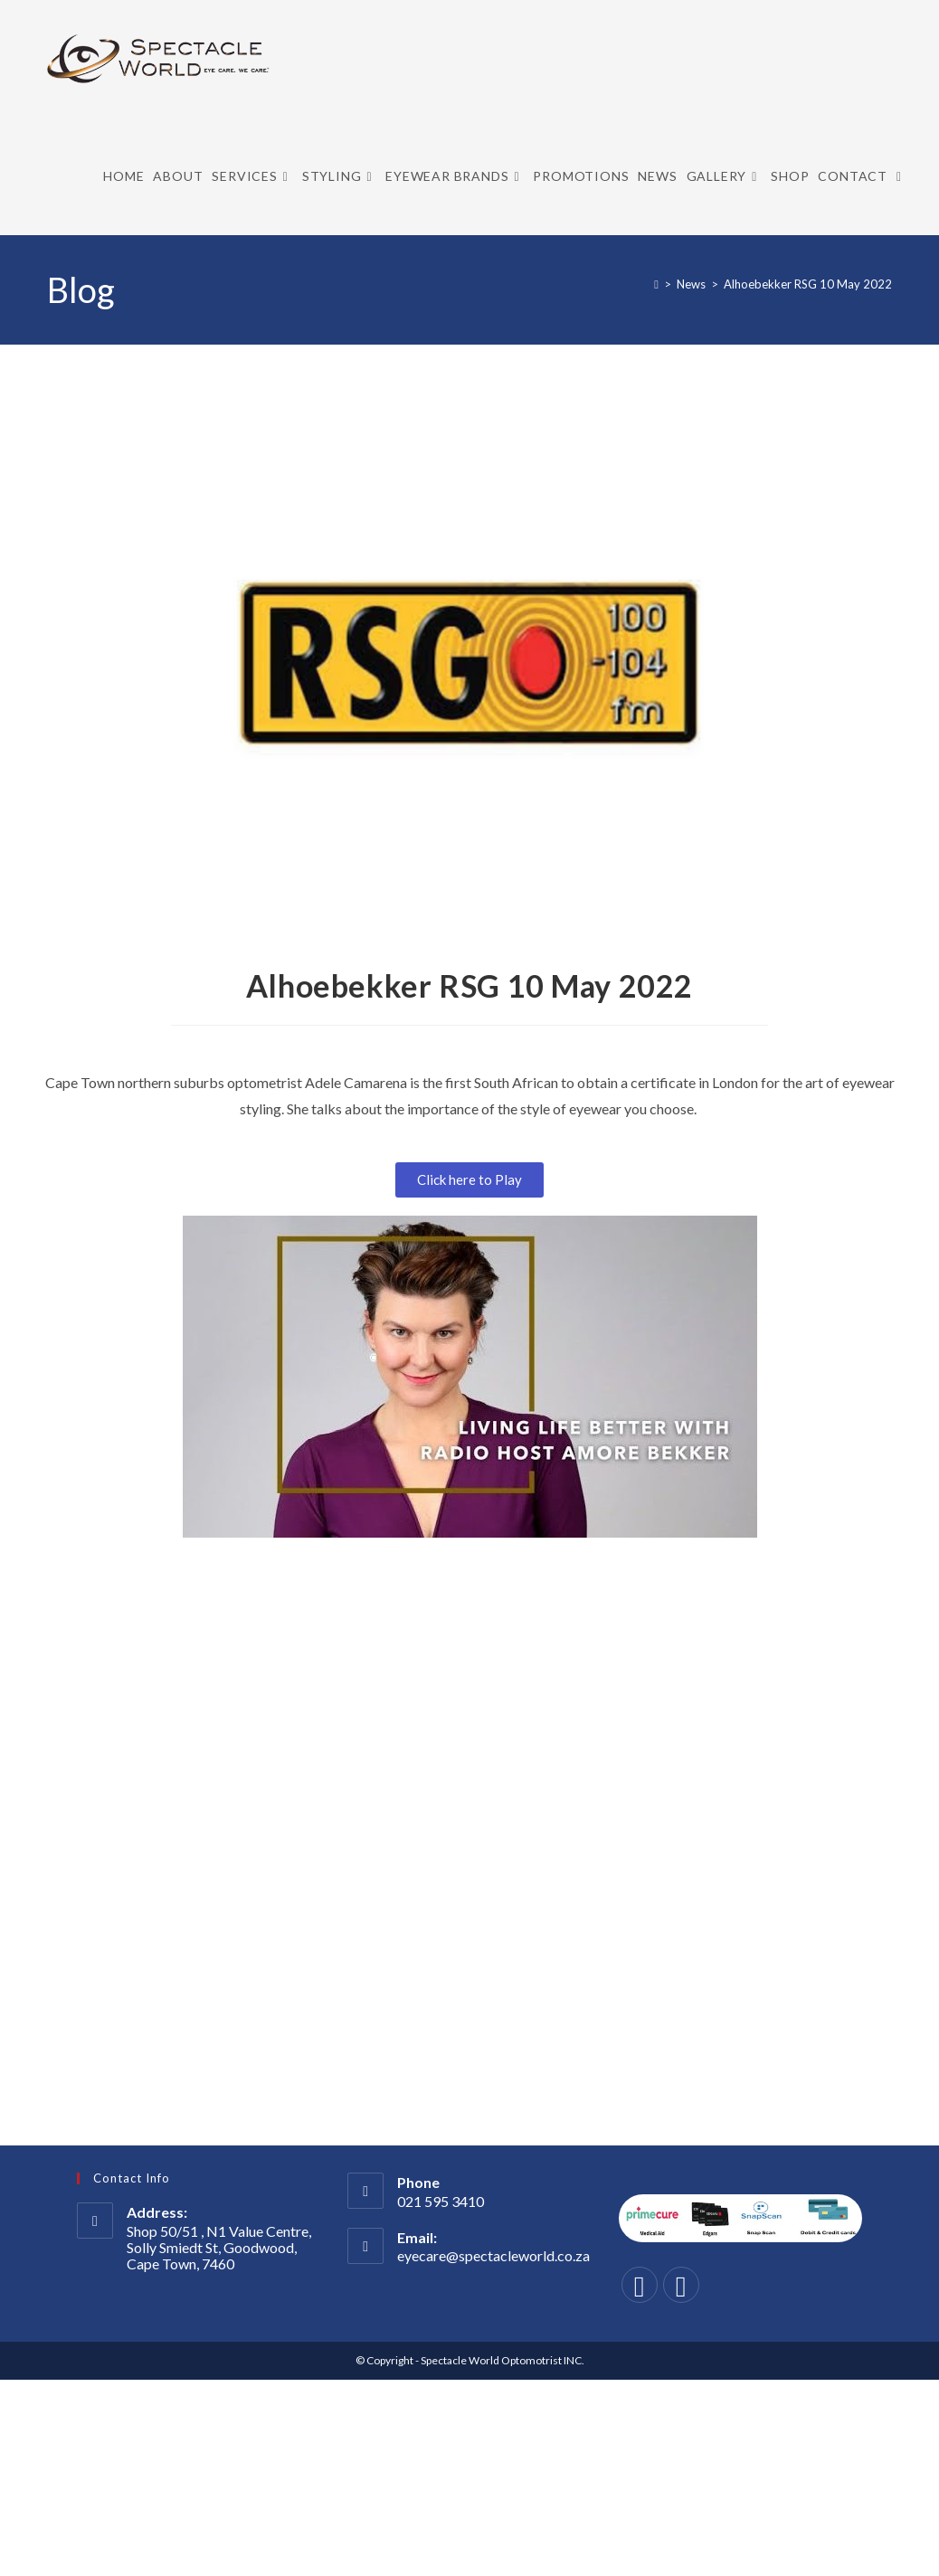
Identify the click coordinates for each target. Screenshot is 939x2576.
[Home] (656, 284)
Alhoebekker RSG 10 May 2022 (808, 284)
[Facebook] (639, 2285)
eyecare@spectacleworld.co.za (493, 2255)
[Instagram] (681, 2285)
